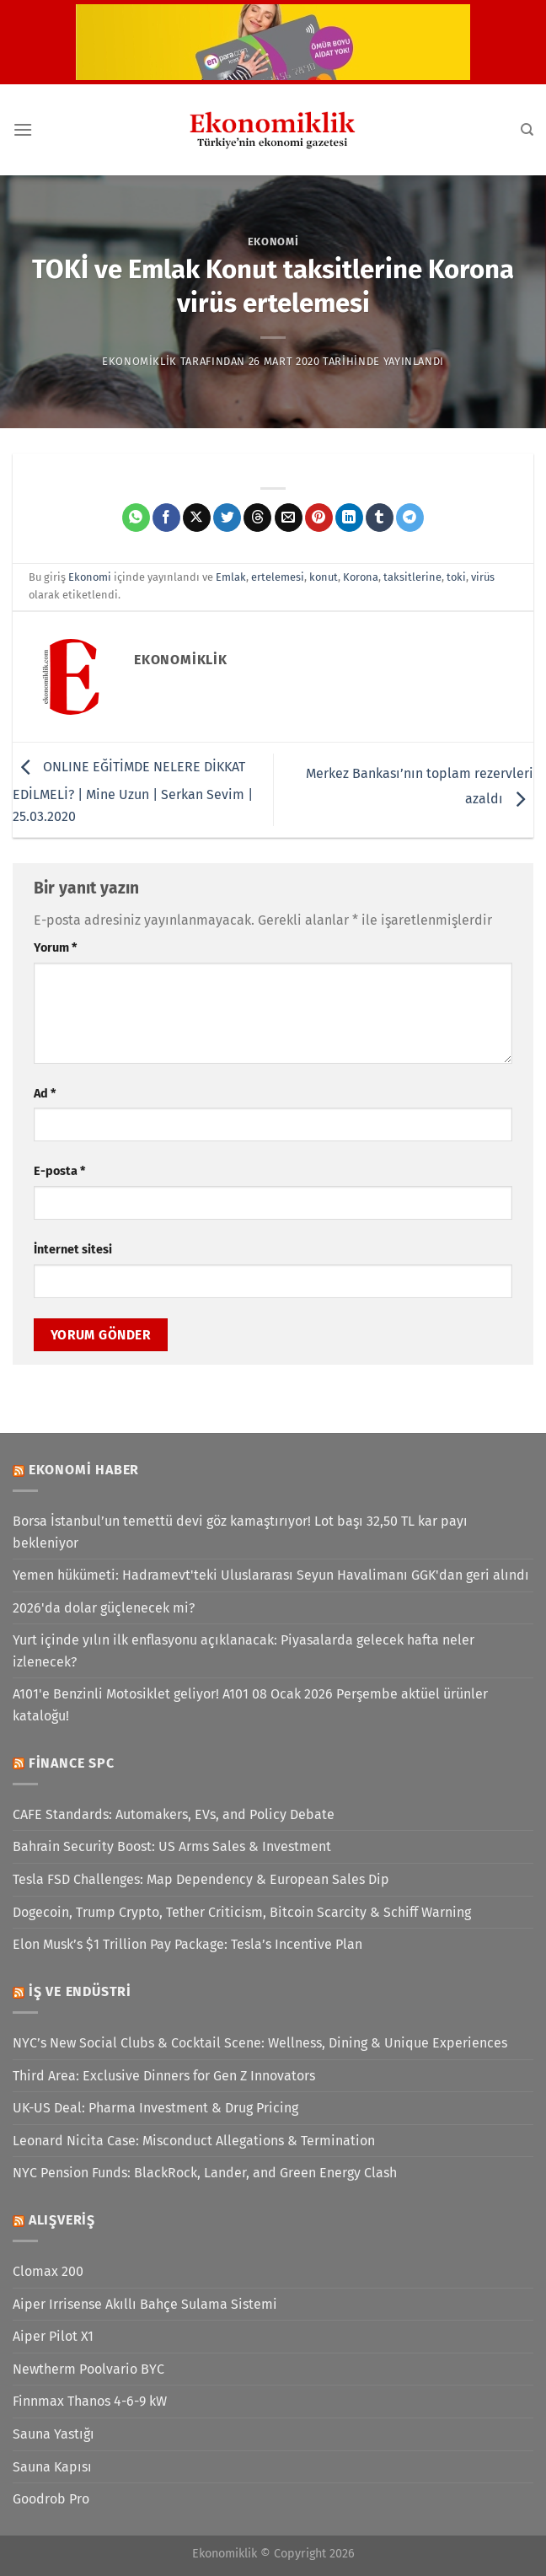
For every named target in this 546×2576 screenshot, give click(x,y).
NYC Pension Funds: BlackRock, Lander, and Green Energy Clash (205, 2173)
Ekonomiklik (139, 361)
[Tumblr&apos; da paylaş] (379, 517)
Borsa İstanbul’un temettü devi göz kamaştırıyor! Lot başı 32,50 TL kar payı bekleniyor (240, 1532)
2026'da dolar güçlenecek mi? (104, 1608)
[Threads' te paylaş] (257, 517)
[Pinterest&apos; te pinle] (319, 517)
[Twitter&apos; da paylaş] (227, 517)
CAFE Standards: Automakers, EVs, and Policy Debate (174, 1814)
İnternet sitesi (73, 1249)
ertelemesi (277, 577)
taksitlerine (412, 577)
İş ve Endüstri (80, 1991)
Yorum (55, 948)
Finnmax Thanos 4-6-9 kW (90, 2401)
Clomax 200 (48, 2271)
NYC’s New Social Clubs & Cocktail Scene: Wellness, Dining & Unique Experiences (260, 2043)
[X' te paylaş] (197, 517)
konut (323, 577)
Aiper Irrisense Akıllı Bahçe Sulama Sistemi (145, 2304)
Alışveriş (62, 2220)
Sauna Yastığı (53, 2434)
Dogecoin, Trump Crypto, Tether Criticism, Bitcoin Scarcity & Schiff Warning (242, 1912)
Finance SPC (72, 1763)
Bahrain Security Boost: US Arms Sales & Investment (172, 1846)
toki (456, 577)
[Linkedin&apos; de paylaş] (349, 517)
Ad (45, 1094)
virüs (483, 577)
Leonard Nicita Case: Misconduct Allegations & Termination (194, 2141)
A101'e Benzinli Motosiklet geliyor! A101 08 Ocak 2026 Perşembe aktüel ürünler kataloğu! (250, 1705)
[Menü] (23, 129)
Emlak (231, 577)
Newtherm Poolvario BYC (88, 2369)
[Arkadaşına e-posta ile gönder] (288, 517)
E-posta (59, 1171)
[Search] (527, 130)
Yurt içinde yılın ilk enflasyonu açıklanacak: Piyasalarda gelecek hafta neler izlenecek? (243, 1651)
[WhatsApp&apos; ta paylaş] (136, 517)
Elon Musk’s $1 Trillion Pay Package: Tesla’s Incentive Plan (187, 1944)
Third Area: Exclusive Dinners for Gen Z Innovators (164, 2076)
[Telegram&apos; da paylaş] (410, 517)
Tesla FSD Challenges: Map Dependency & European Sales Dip (201, 1879)
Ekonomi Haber (84, 1470)
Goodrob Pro (51, 2499)
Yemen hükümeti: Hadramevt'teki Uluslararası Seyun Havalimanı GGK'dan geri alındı (271, 1575)
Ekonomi (273, 241)
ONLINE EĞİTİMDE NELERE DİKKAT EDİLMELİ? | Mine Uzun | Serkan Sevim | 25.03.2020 (133, 791)
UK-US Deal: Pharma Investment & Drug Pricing (155, 2108)
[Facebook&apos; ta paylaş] (166, 517)
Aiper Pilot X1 (53, 2336)
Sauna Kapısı (52, 2467)
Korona (360, 577)
